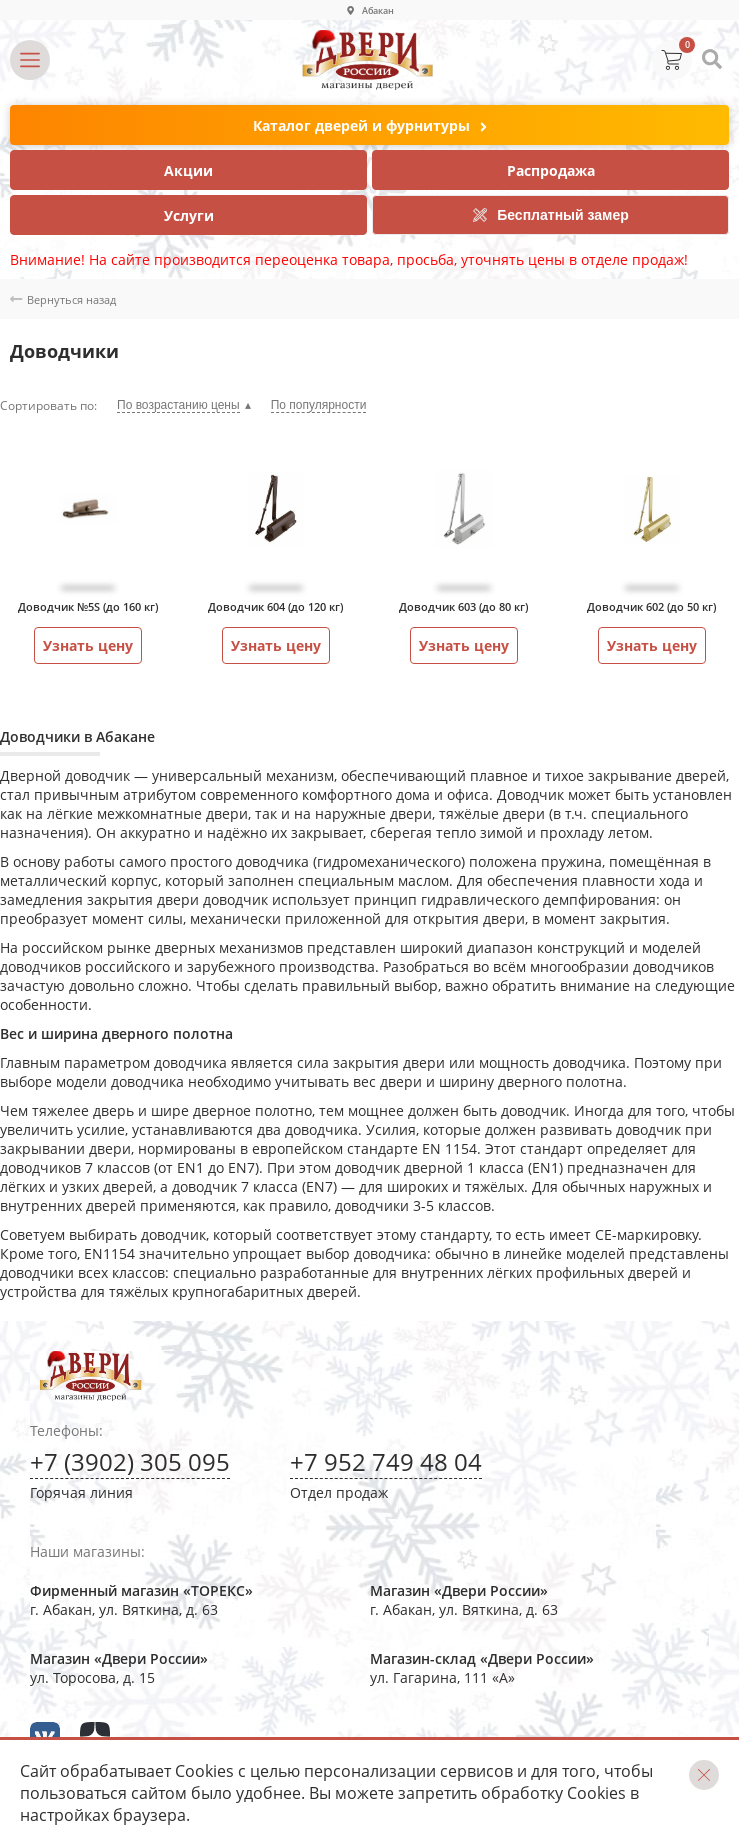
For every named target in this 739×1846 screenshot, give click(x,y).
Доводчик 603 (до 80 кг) (463, 606)
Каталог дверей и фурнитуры (370, 126)
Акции (188, 170)
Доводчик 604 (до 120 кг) (275, 606)
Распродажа (551, 170)
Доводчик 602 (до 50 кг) (651, 606)
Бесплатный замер (550, 215)
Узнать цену (88, 645)
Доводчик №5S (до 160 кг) (88, 606)
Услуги (189, 215)
